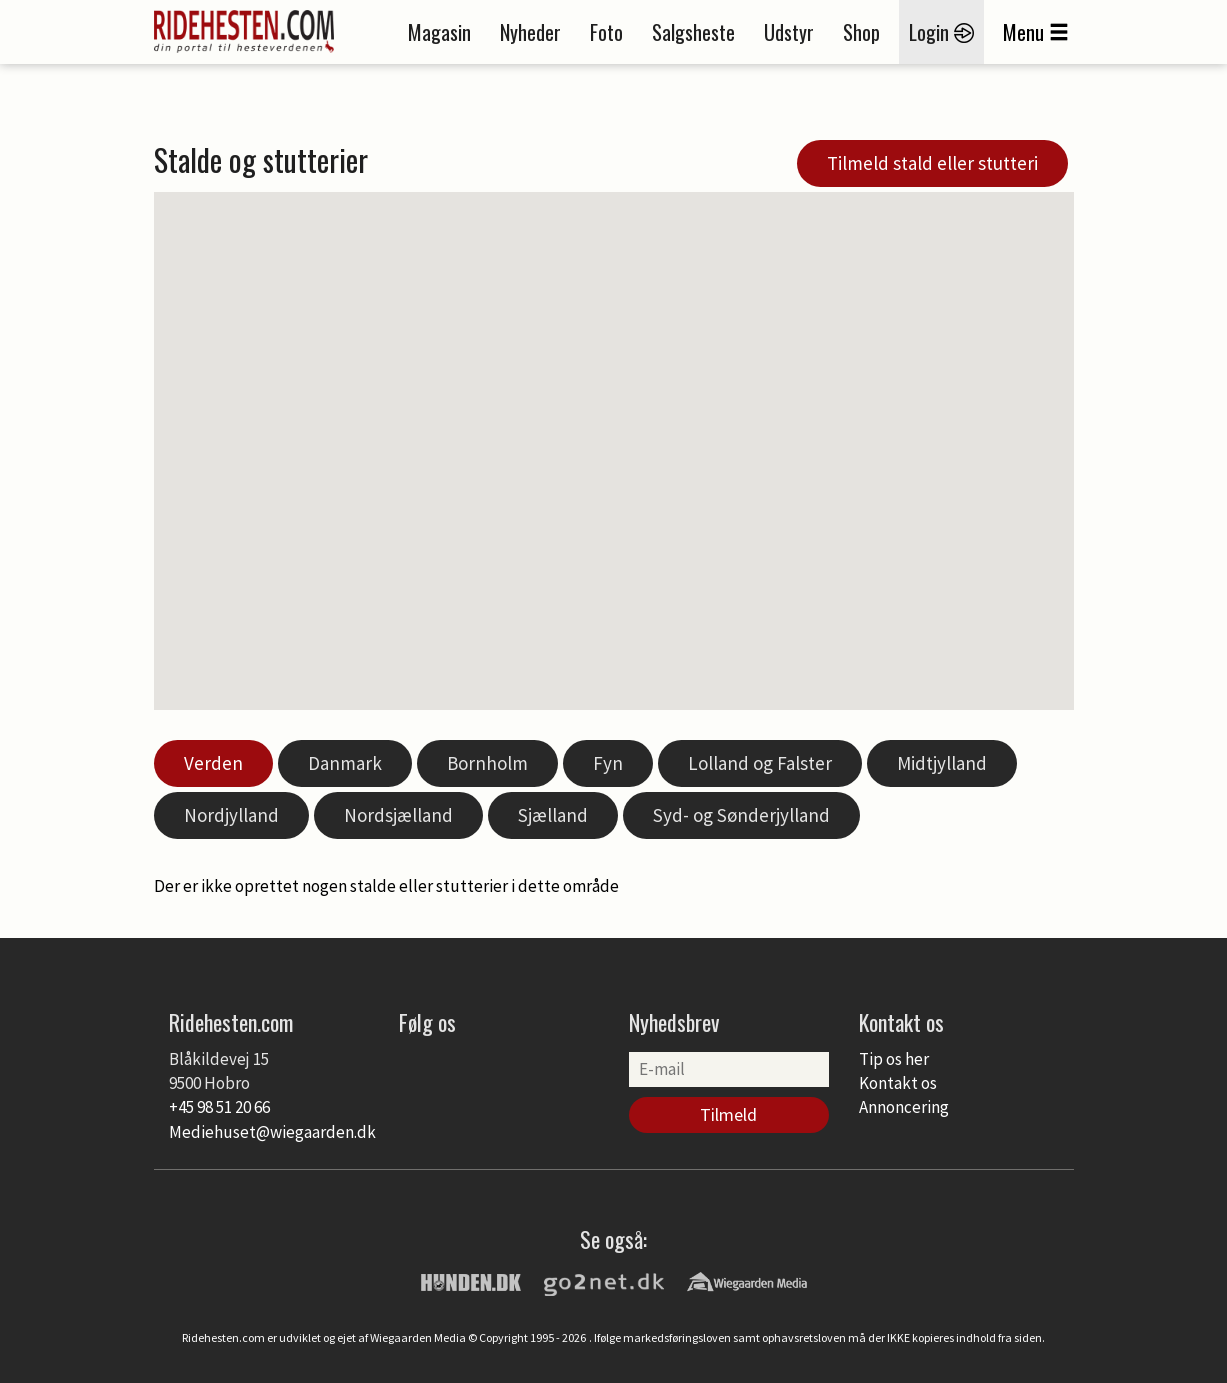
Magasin (439, 32)
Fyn (608, 763)
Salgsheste (693, 32)
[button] (678, 520)
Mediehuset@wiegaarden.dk (272, 1132)
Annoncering (904, 1107)
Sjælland (553, 815)
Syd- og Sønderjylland (741, 815)
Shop (861, 32)
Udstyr (789, 32)
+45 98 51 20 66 (219, 1107)
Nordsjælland (398, 815)
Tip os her (894, 1059)
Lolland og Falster (760, 763)
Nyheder (530, 32)
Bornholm (487, 763)
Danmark (345, 763)
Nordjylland (231, 815)
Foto (606, 32)
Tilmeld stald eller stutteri (932, 163)
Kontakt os (898, 1083)
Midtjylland (942, 763)
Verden (213, 763)
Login (941, 32)
